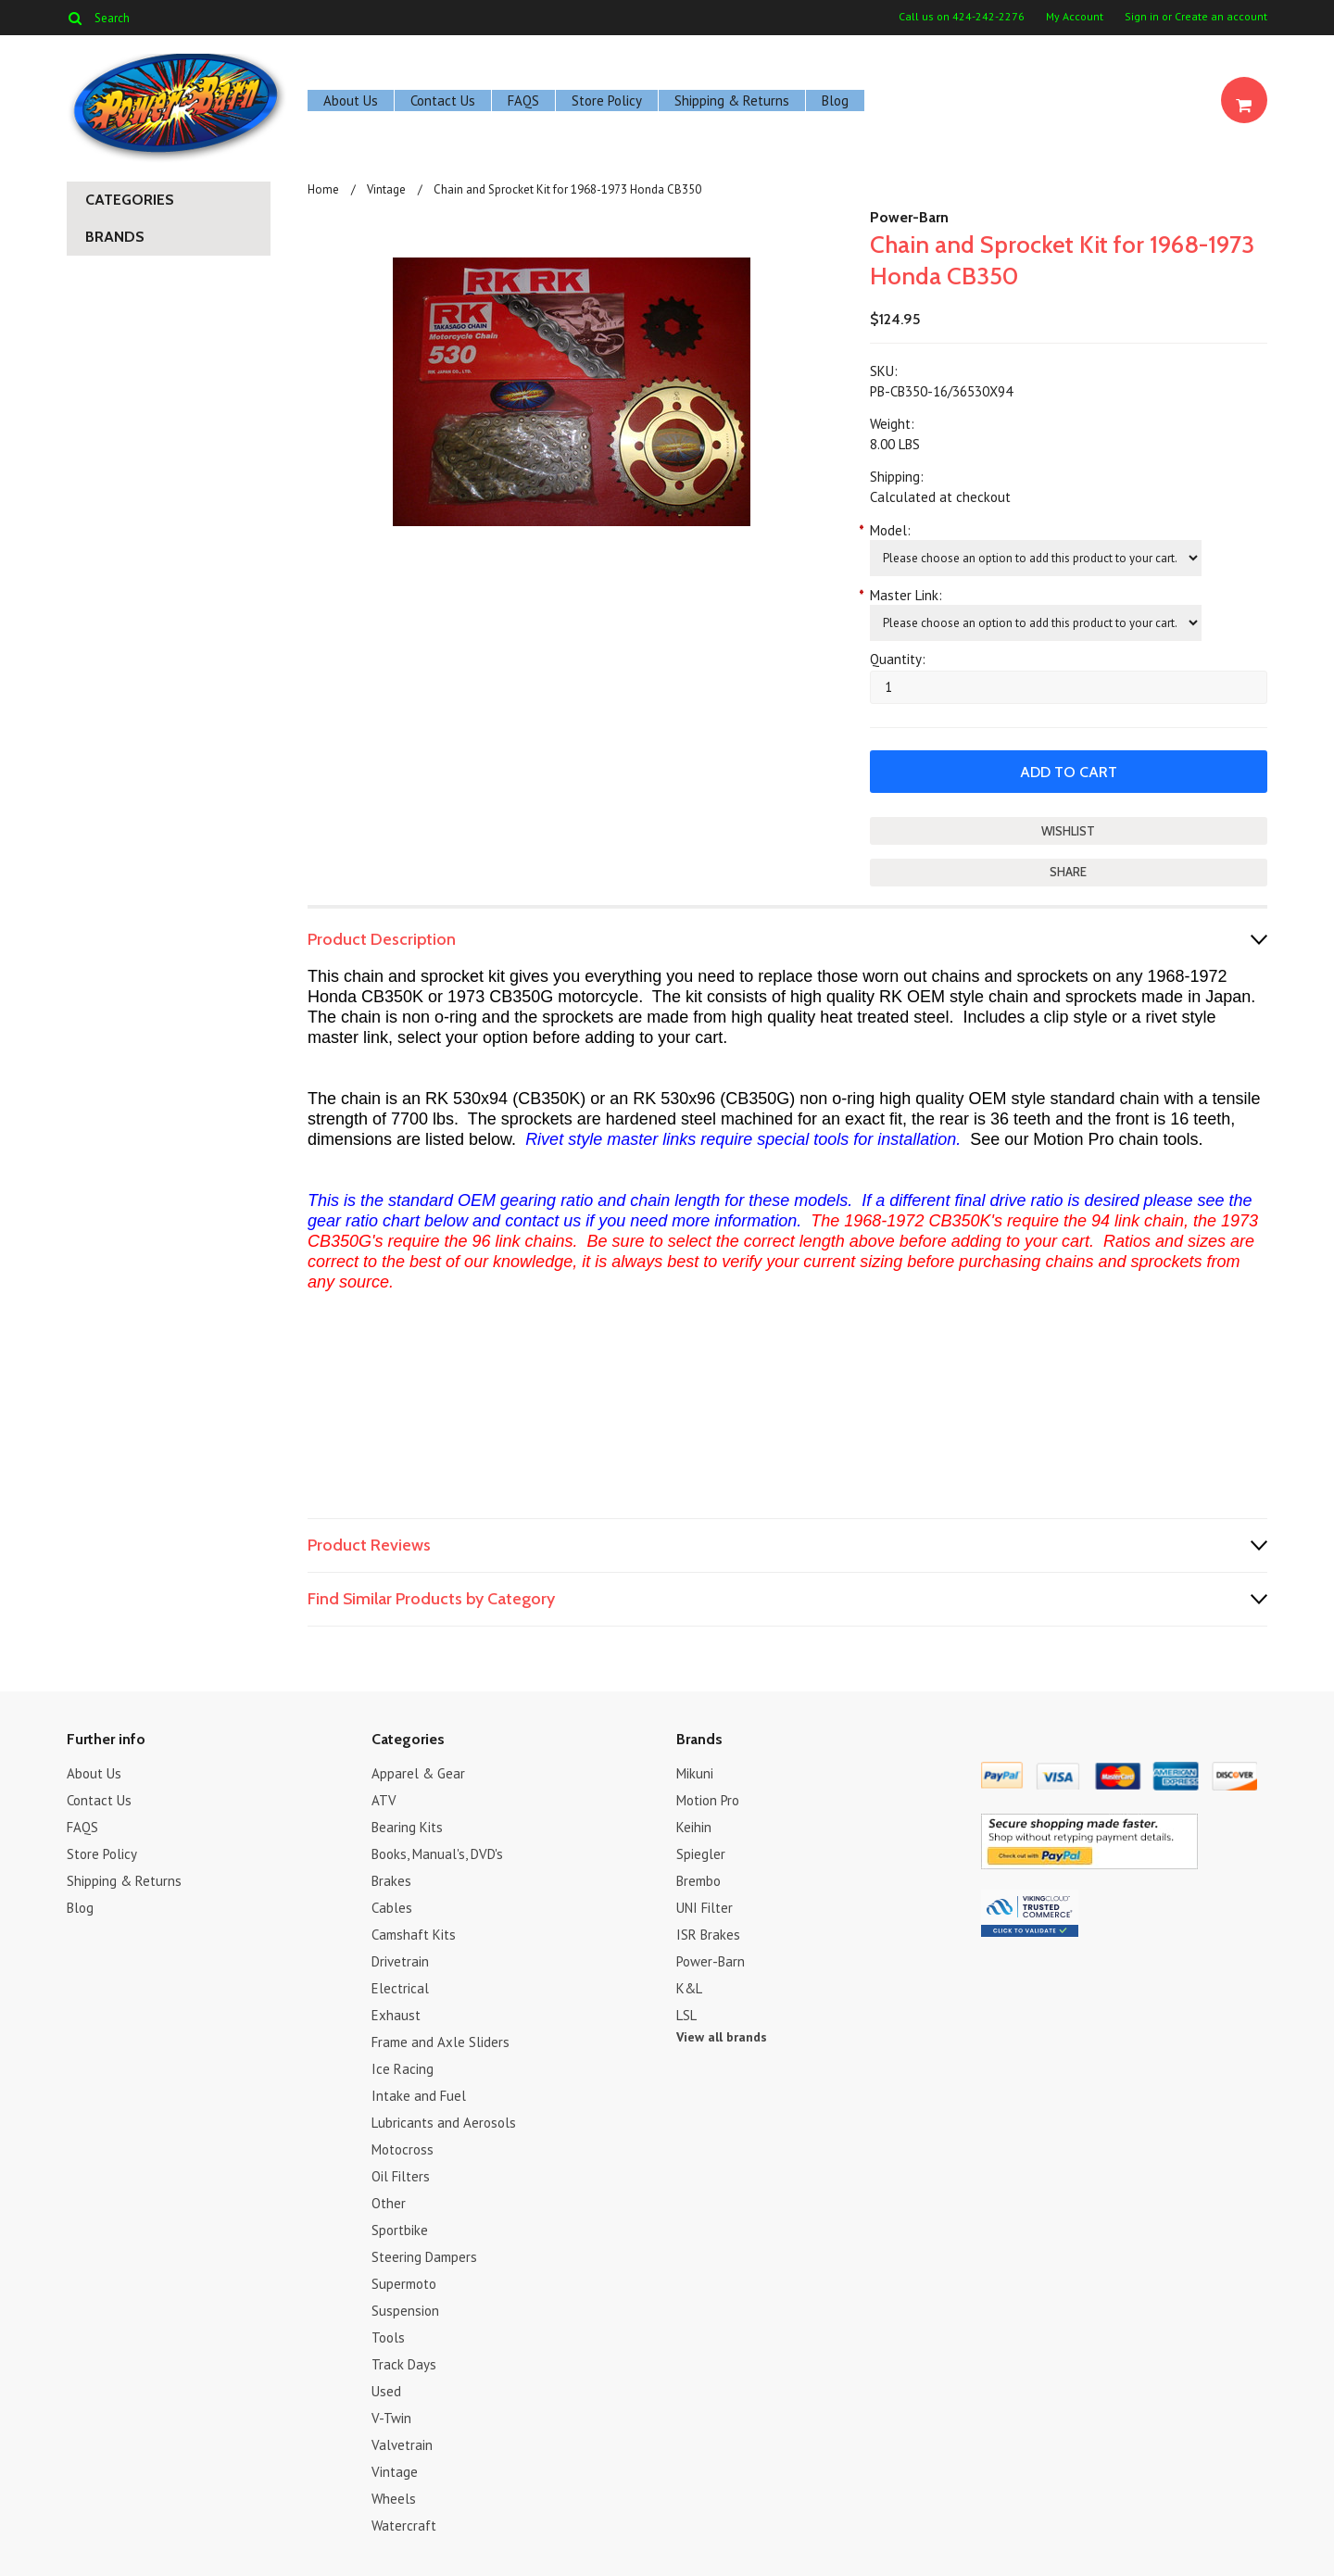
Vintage (386, 189)
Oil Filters (400, 2176)
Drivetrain (400, 1961)
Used (386, 2391)
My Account (1074, 16)
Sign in (1142, 16)
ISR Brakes (708, 1934)
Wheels (393, 2498)
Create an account (1221, 16)
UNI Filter (704, 1907)
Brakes (391, 1881)
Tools (388, 2337)
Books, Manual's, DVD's (437, 1854)
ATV (383, 1800)
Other (388, 2203)
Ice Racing (402, 2069)
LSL (686, 2015)
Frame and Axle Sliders (440, 2042)
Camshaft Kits (413, 1934)
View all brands (721, 2037)
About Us (350, 100)
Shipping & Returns (731, 100)
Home (323, 189)
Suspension (405, 2310)
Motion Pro (707, 1800)
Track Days (403, 2364)
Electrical (400, 1988)
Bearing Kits (407, 1827)
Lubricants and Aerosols (443, 2122)
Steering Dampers (424, 2257)
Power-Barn (909, 217)
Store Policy (607, 100)
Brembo (698, 1881)
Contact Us (442, 100)
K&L (689, 1988)
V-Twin (391, 2418)
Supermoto (403, 2284)
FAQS (523, 100)
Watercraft (403, 2525)
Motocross (402, 2149)
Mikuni (694, 1773)
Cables (391, 1907)
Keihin (693, 1827)
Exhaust (396, 2015)
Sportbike (399, 2230)
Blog (835, 100)
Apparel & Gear (418, 1773)
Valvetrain (402, 2445)
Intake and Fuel (418, 2096)
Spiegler (700, 1854)
